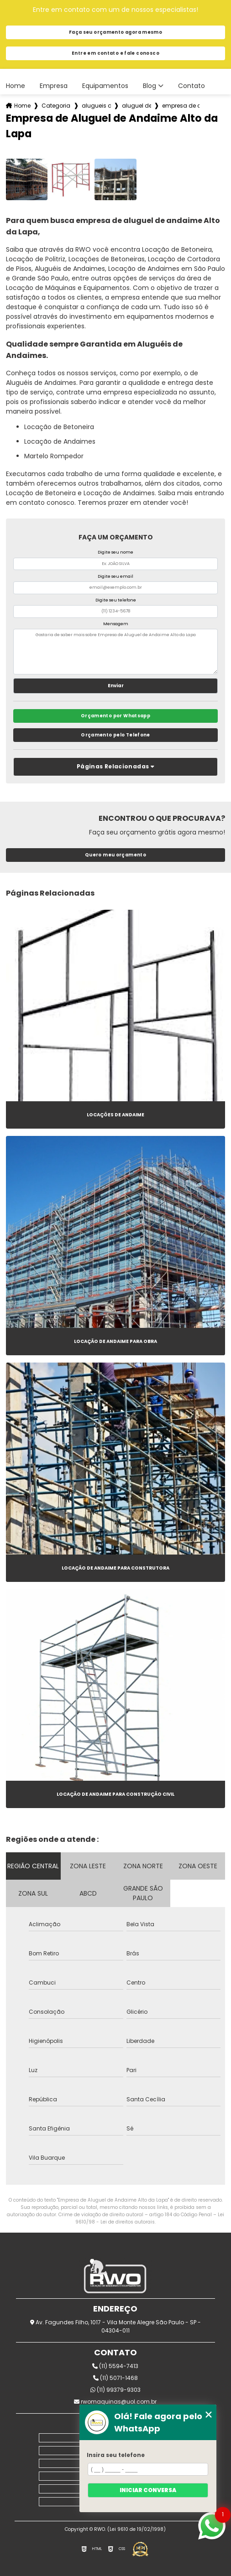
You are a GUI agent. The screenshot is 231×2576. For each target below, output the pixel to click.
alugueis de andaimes (96, 105)
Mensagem (115, 624)
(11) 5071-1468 (115, 2378)
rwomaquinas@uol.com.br (115, 2401)
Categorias (56, 105)
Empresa (54, 86)
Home (15, 86)
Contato (191, 86)
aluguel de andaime (136, 105)
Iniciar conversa (148, 2490)
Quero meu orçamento (115, 855)
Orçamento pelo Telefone (115, 735)
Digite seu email (115, 576)
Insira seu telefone (116, 2455)
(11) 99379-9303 (115, 2390)
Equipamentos (105, 86)
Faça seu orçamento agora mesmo (115, 32)
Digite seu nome (115, 552)
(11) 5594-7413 (115, 2366)
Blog (149, 86)
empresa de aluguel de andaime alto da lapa (181, 105)
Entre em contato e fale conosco (115, 53)
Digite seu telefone (115, 600)
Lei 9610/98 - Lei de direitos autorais (149, 2218)
